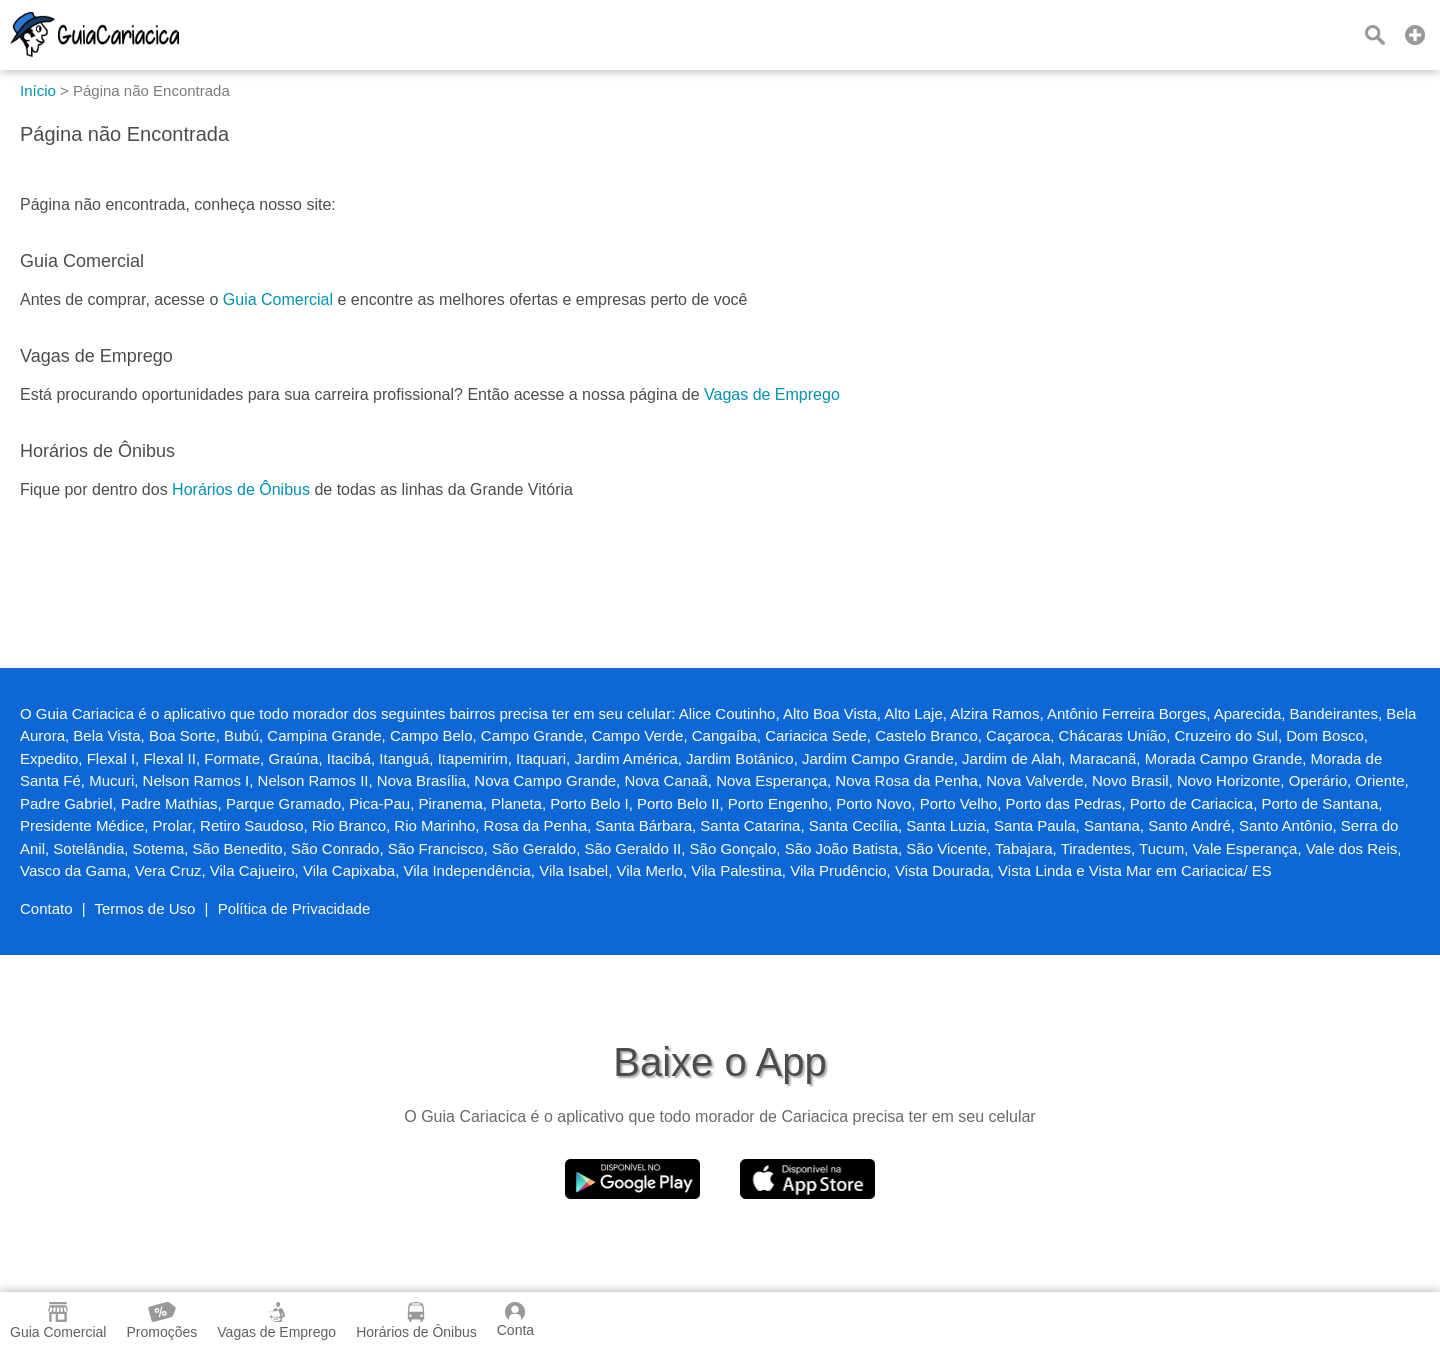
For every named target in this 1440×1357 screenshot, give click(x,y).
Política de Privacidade (294, 908)
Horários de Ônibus (241, 489)
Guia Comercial (278, 299)
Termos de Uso (145, 908)
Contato (46, 908)
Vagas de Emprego (772, 394)
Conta (515, 1320)
